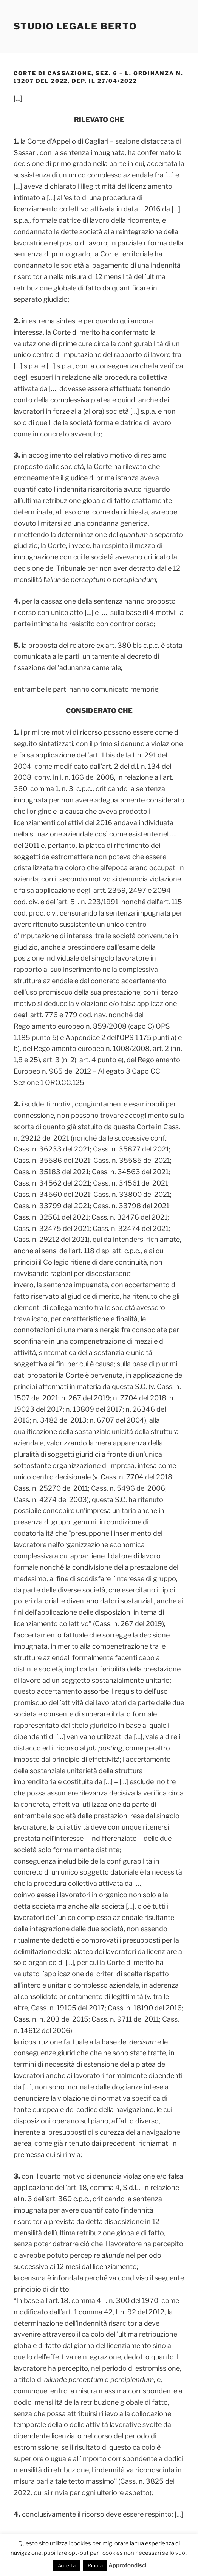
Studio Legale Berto (75, 26)
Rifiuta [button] (95, 2565)
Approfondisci (127, 2565)
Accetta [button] (67, 2565)
